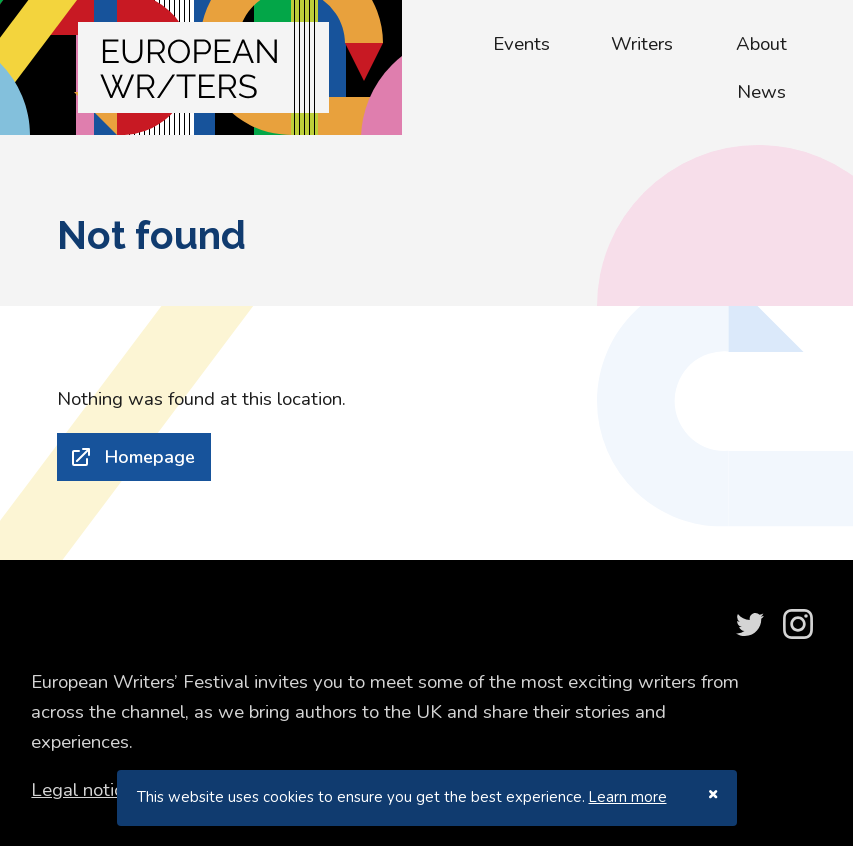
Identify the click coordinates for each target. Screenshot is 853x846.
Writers (642, 44)
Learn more (628, 797)
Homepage (150, 457)
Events (521, 44)
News (761, 92)
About (761, 44)
